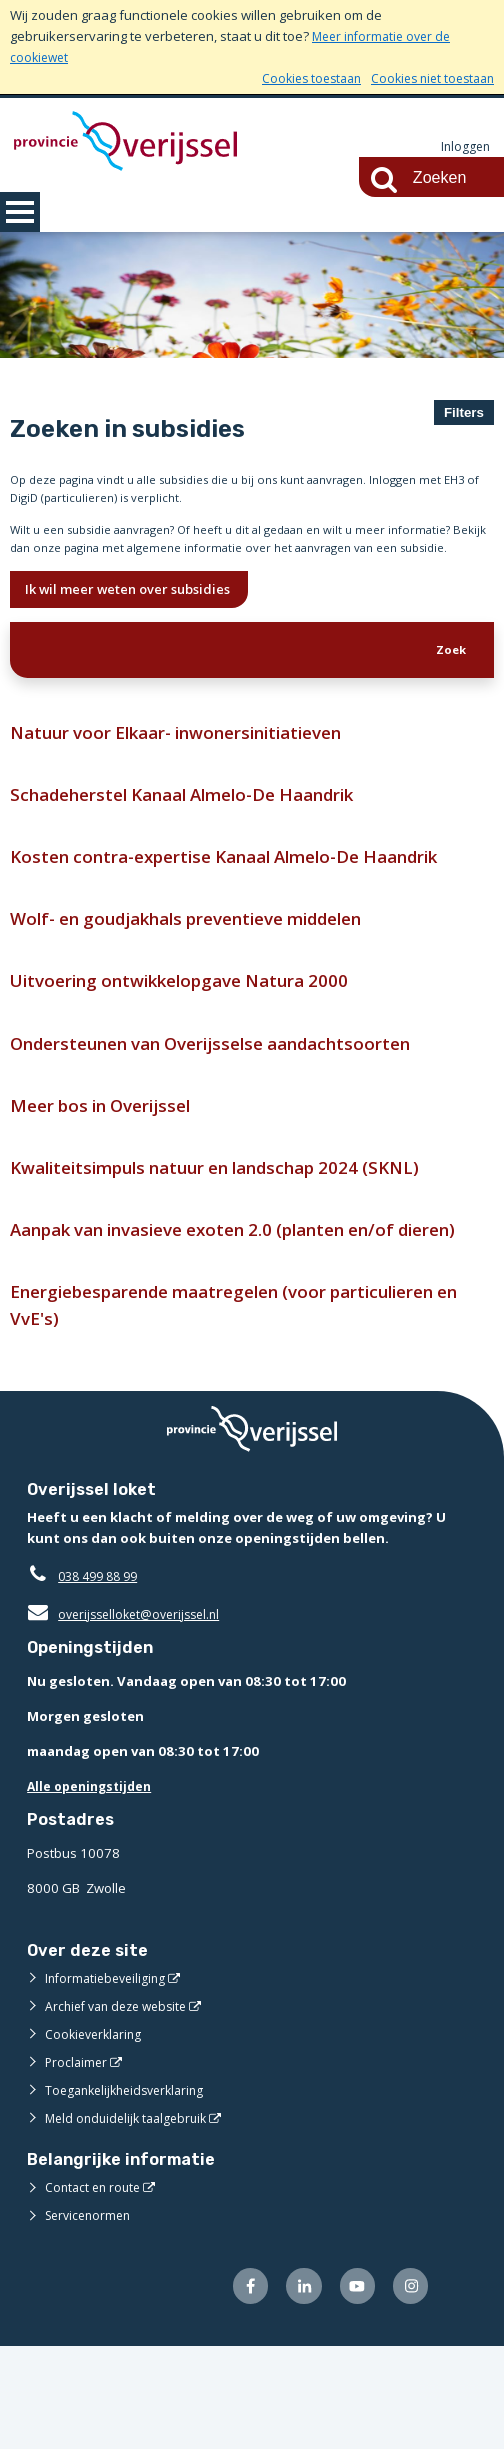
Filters (464, 412)
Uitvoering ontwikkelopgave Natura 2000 (193, 1033)
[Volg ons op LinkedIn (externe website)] (296, 2388)
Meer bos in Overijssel (108, 1163)
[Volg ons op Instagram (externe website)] (409, 2388)
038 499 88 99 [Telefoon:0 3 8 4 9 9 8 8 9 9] (102, 1676)
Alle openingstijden (93, 1886)
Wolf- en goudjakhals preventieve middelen (205, 968)
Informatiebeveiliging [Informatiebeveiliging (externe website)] (109, 2079)
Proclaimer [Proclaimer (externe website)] (77, 2163)
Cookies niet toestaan (427, 78)
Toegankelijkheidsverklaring (131, 2191)
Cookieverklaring (96, 2135)
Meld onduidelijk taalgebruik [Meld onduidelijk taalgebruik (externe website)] (131, 2219)
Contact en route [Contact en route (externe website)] (95, 2288)
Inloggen (464, 147)
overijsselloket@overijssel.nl (129, 1714)
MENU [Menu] (20, 212)
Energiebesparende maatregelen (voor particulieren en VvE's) (245, 1402)
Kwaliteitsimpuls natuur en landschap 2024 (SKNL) (235, 1228)
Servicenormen (91, 2316)
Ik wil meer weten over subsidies (140, 623)
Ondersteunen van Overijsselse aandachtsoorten (230, 1098)
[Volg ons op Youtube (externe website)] (352, 2388)
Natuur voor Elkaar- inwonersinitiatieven (192, 774)
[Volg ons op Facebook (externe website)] (239, 2388)
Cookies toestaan (297, 78)
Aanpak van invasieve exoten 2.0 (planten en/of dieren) (223, 1308)
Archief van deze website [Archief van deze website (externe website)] (122, 2107)
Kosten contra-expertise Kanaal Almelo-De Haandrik (246, 904)
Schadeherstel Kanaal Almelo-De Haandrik (201, 839)
